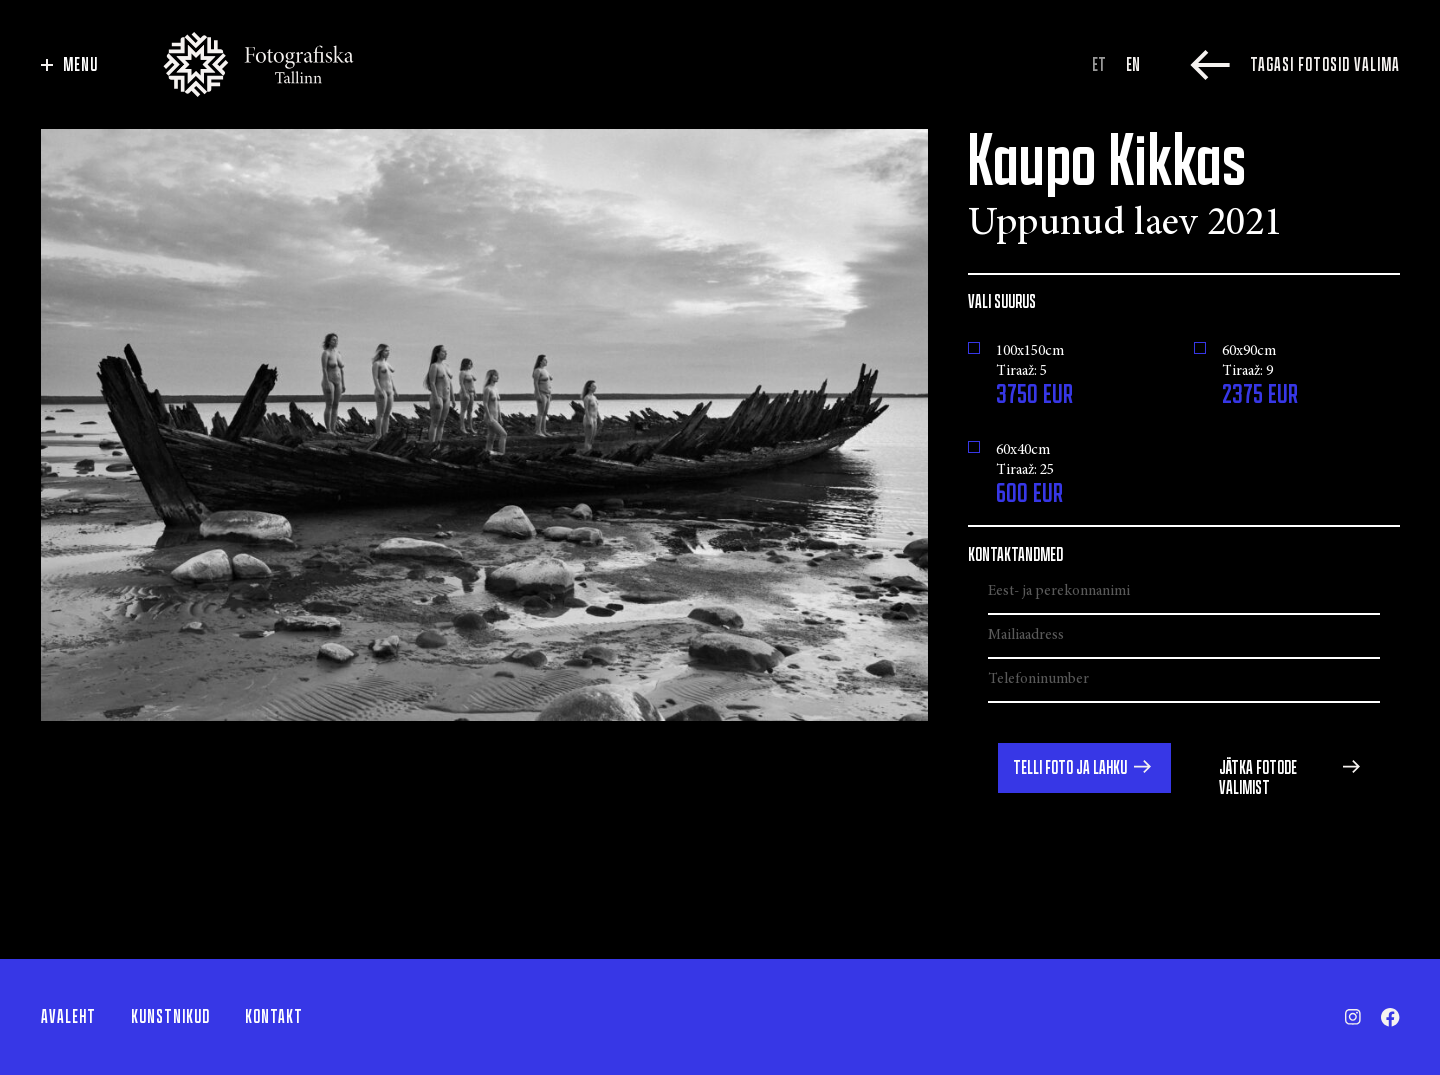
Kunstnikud (170, 1017)
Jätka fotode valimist (1258, 778)
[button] (1084, 768)
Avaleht (68, 1017)
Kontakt (274, 1017)
